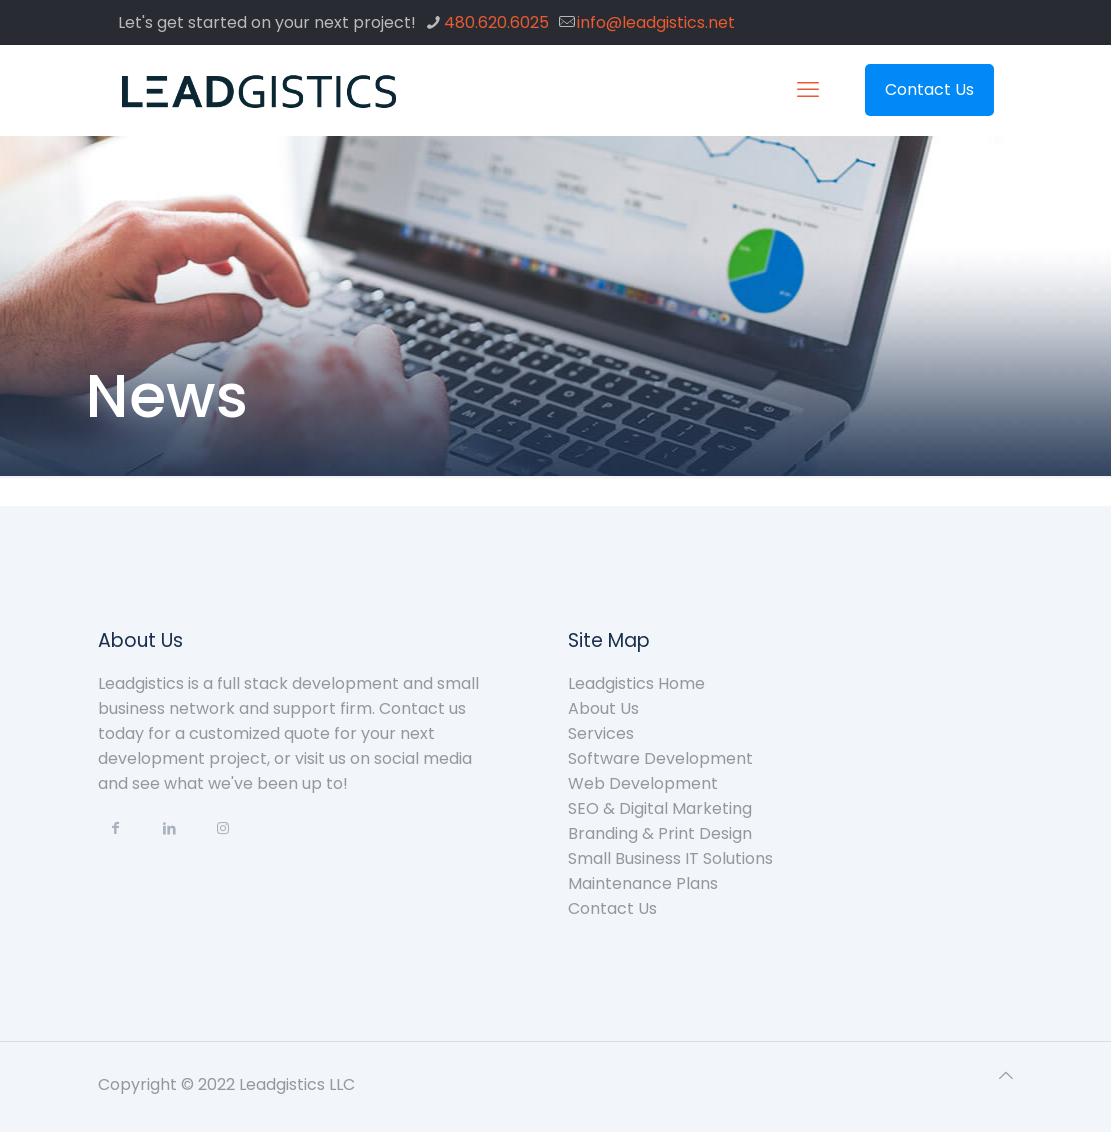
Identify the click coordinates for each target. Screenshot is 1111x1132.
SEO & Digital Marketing (660, 808)
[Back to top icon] (1006, 1075)
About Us (603, 708)
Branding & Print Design (660, 833)
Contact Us (929, 89)
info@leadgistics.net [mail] (656, 22)
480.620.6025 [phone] (496, 22)
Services (601, 733)
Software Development (660, 758)
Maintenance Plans (643, 883)
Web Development (643, 783)
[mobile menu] (808, 90)
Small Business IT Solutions (670, 858)
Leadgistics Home (636, 683)
